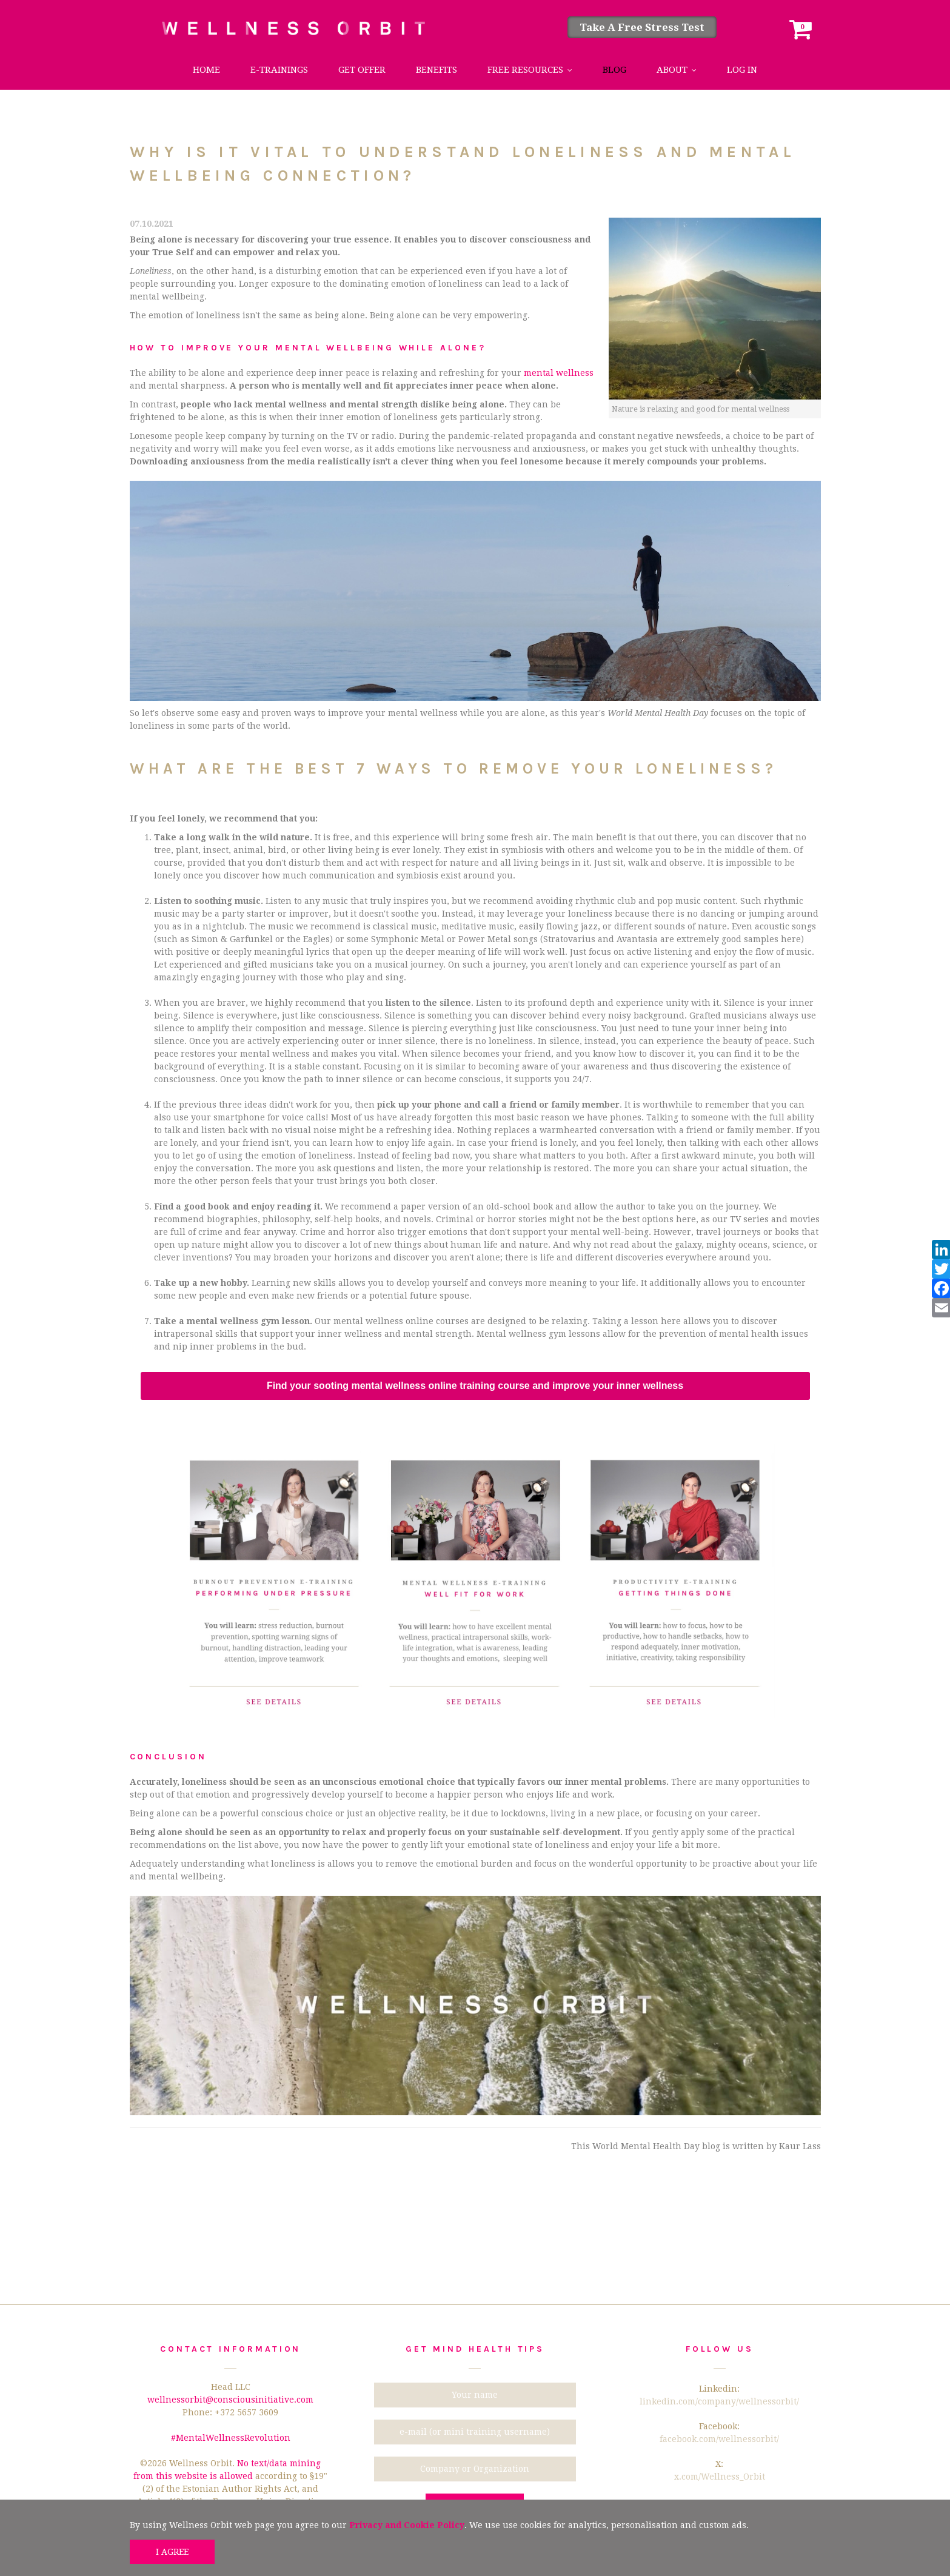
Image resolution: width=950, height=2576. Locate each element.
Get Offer (362, 69)
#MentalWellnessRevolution (230, 2438)
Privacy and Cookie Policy (406, 2525)
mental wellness (559, 373)
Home (206, 69)
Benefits (436, 69)
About (672, 69)
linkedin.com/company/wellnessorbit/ (719, 2401)
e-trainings (279, 69)
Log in (742, 69)
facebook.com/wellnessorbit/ (719, 2439)
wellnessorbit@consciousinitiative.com (230, 2399)
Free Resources (525, 69)
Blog (614, 69)
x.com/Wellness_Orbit (719, 2476)
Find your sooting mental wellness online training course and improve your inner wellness (475, 1386)
